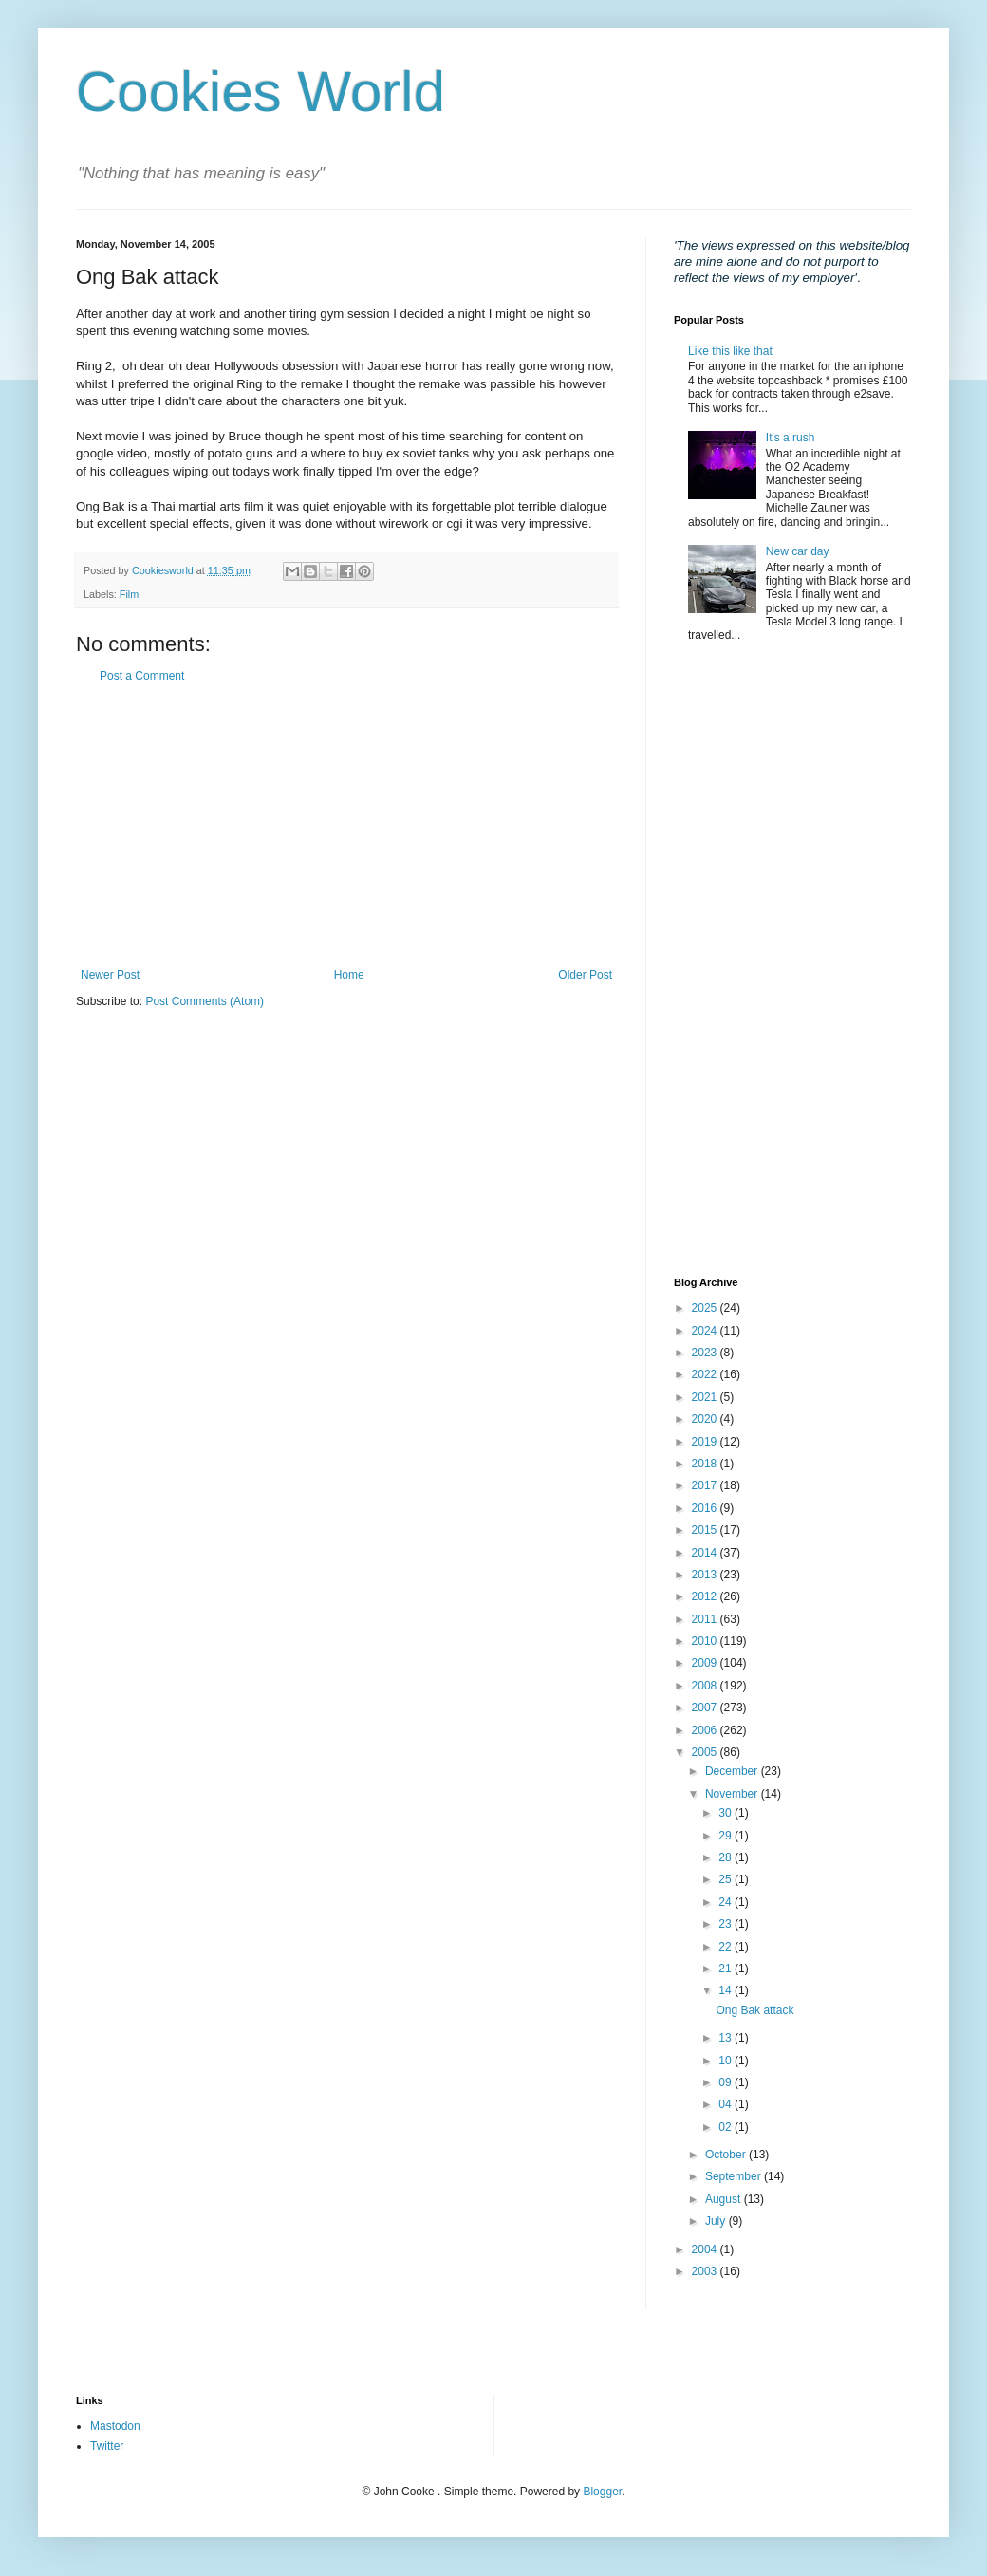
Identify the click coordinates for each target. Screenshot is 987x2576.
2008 (706, 1685)
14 (726, 1990)
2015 (706, 1530)
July (717, 2221)
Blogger (602, 2491)
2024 (706, 1330)
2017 (706, 1485)
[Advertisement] (346, 825)
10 (726, 2060)
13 (726, 2037)
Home (349, 974)
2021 (706, 1397)
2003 (706, 2271)
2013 (706, 1574)
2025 (706, 1308)
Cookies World (260, 91)
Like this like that (730, 351)
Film (129, 594)
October (727, 2154)
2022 (706, 1374)
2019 (706, 1441)
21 (726, 1968)
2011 (706, 1619)
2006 (706, 1730)
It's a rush (790, 437)
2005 (706, 1752)
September (734, 2176)
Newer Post (110, 974)
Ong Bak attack (754, 2010)
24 (726, 1902)
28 (726, 1857)
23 (726, 1924)
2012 (706, 1596)
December (733, 1771)
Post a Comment (142, 675)
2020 (706, 1419)
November (733, 1794)
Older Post (585, 974)
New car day (797, 551)
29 (726, 1835)
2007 (706, 1707)
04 (726, 2104)
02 (726, 2127)
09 (726, 2082)
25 (726, 1879)
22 (726, 1946)
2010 (706, 1641)
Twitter (106, 2446)
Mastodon (115, 2426)
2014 (706, 1552)
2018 (706, 1463)
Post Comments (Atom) (204, 1001)
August (724, 2199)
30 (726, 1813)
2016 (706, 1508)
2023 (706, 1352)
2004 (706, 2249)
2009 (706, 1663)
